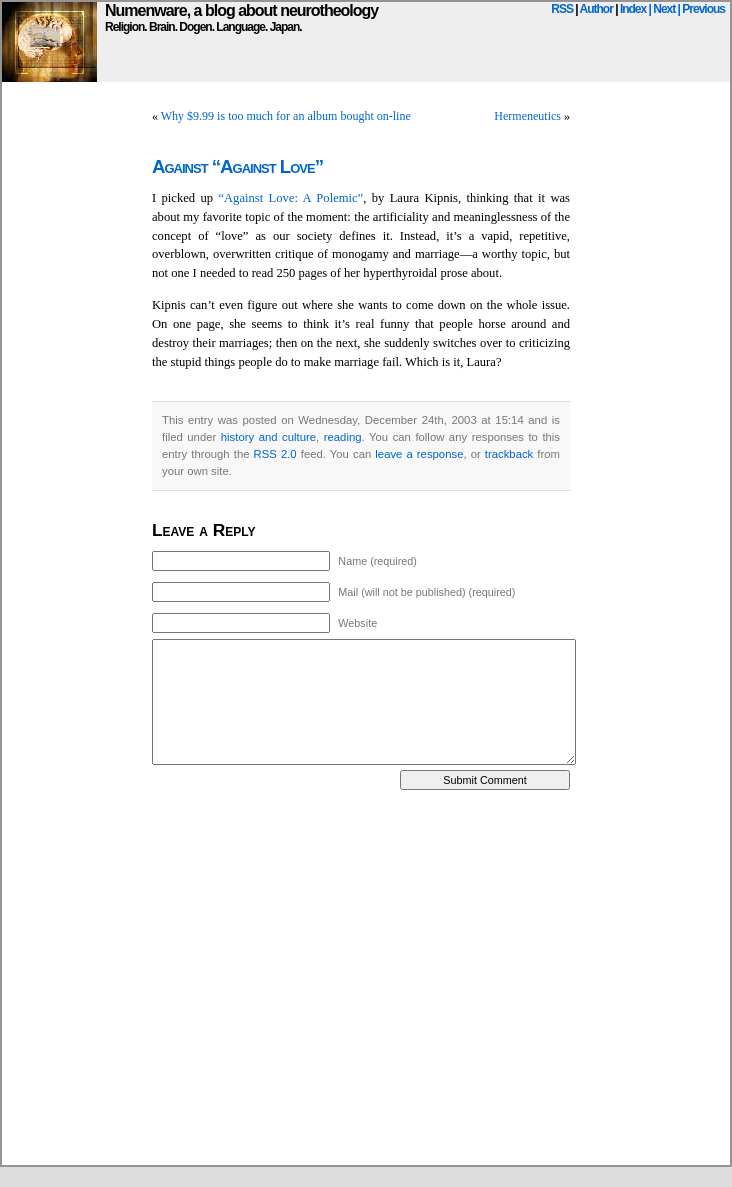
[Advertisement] (187, 977)
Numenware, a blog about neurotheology (241, 10)
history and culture (268, 437)
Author (596, 9)
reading (343, 437)
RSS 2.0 (275, 454)
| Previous (701, 9)
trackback (509, 454)
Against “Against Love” (237, 166)
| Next (662, 9)
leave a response (419, 454)
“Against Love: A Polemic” (290, 198)
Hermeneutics (527, 116)
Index (633, 9)
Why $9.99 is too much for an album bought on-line (286, 116)
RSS (562, 9)
